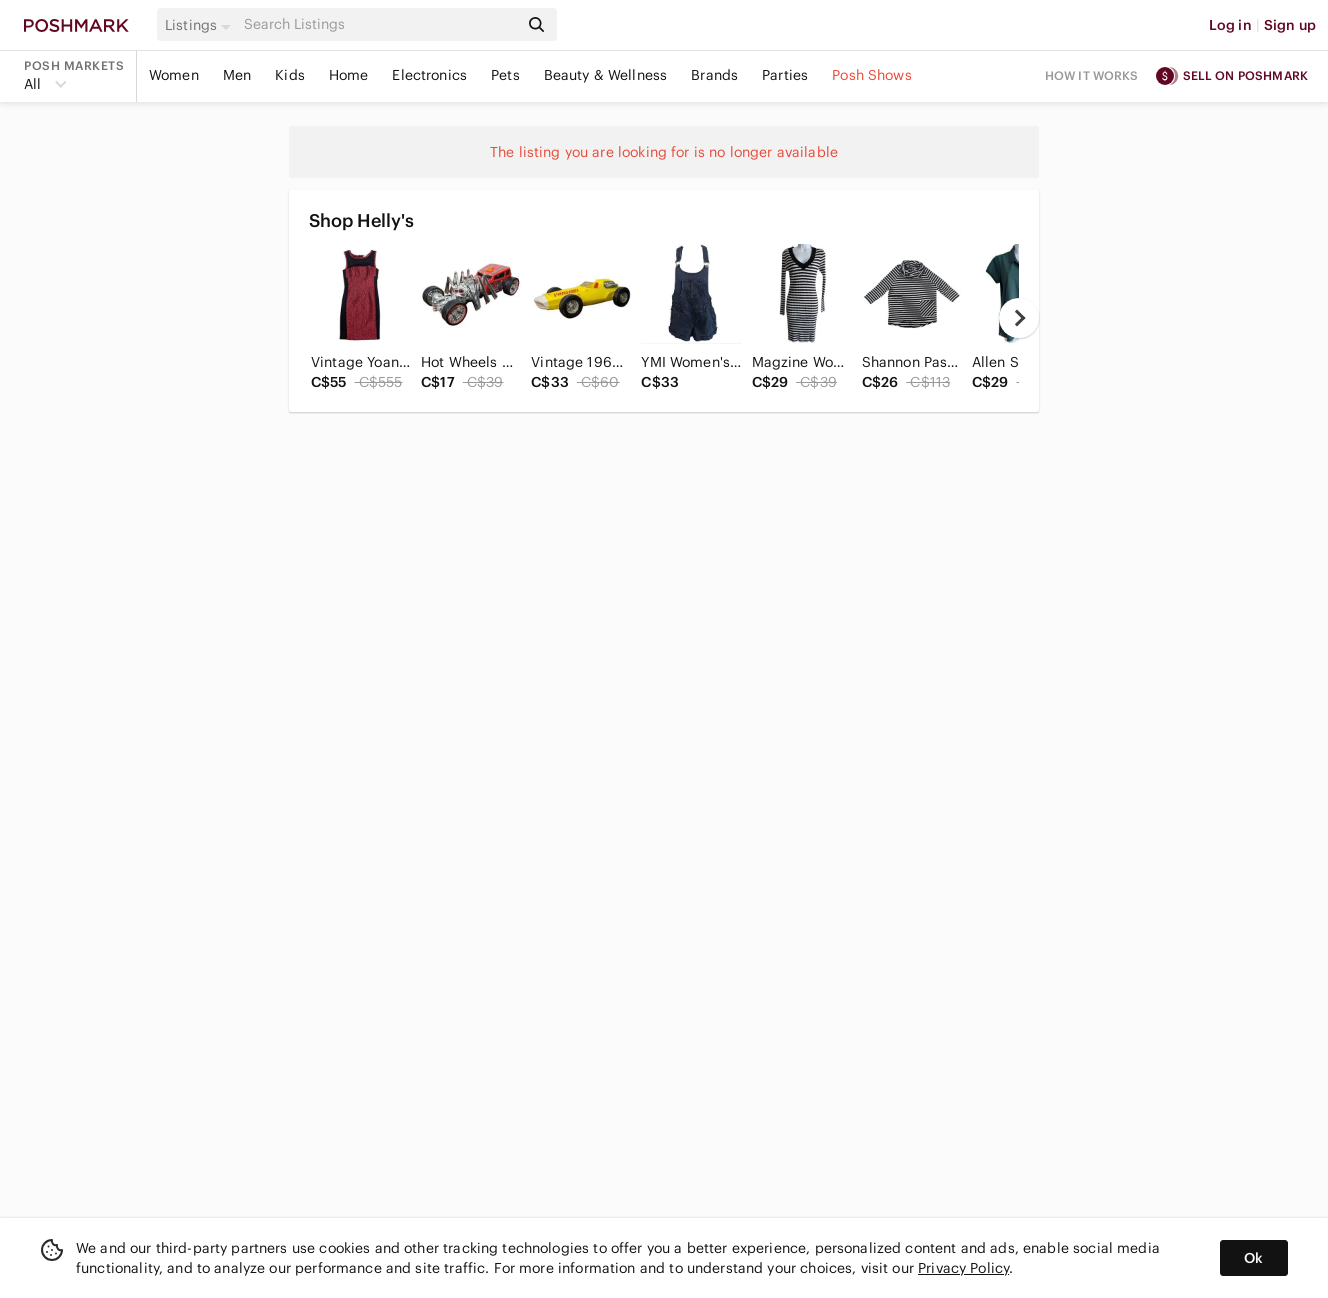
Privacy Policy (963, 1268)
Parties (785, 75)
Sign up (1290, 25)
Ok (1253, 1258)
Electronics (429, 75)
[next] (1019, 318)
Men (237, 75)
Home (349, 75)
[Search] (379, 24)
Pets (505, 75)
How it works (1092, 75)
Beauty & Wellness (606, 75)
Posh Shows (872, 75)
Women (174, 75)
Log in (1230, 25)
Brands (714, 75)
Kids (290, 75)
